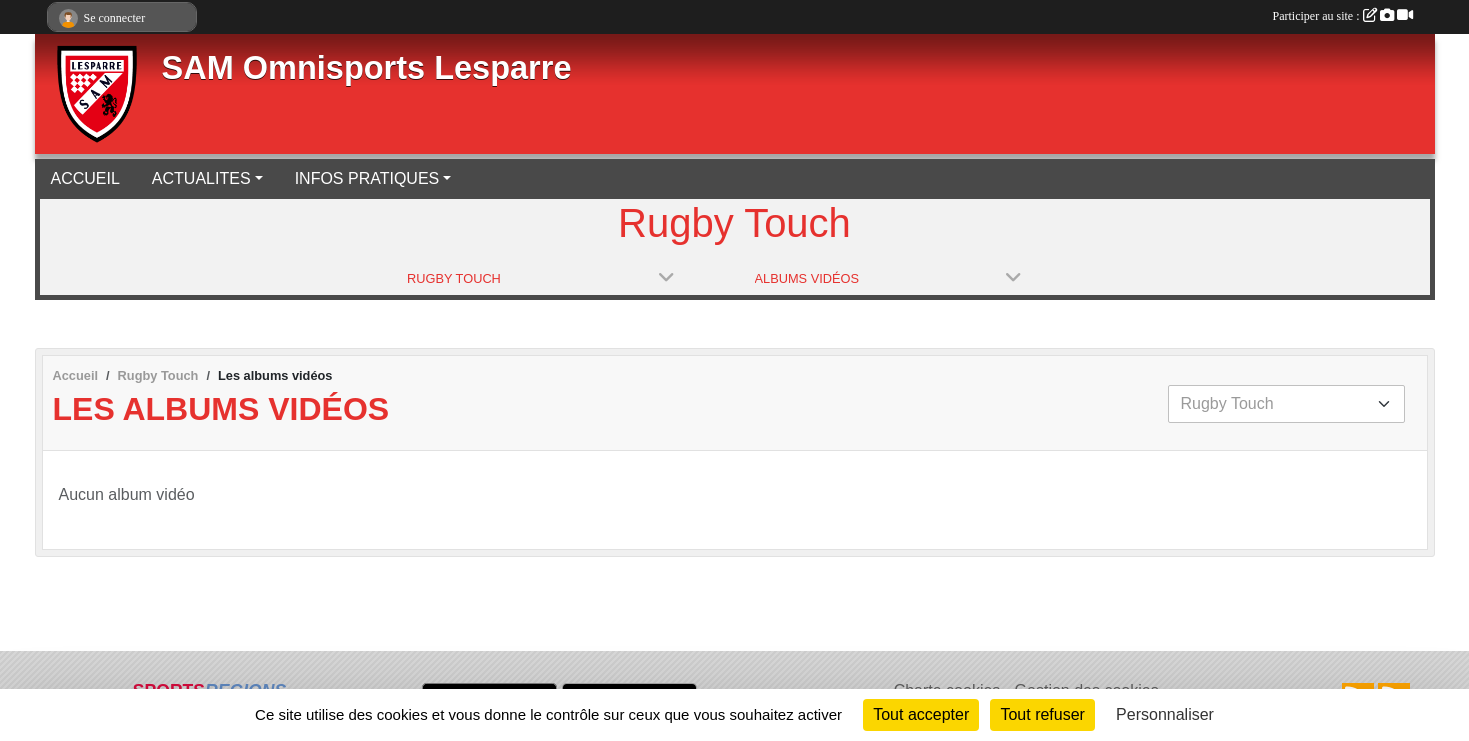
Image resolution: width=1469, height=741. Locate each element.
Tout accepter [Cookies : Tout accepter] (921, 714)
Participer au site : (1343, 16)
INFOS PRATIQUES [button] (367, 178)
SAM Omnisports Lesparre (367, 68)
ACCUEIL (85, 178)
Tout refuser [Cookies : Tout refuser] (1042, 714)
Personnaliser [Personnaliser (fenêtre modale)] (1165, 714)
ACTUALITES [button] (201, 178)
